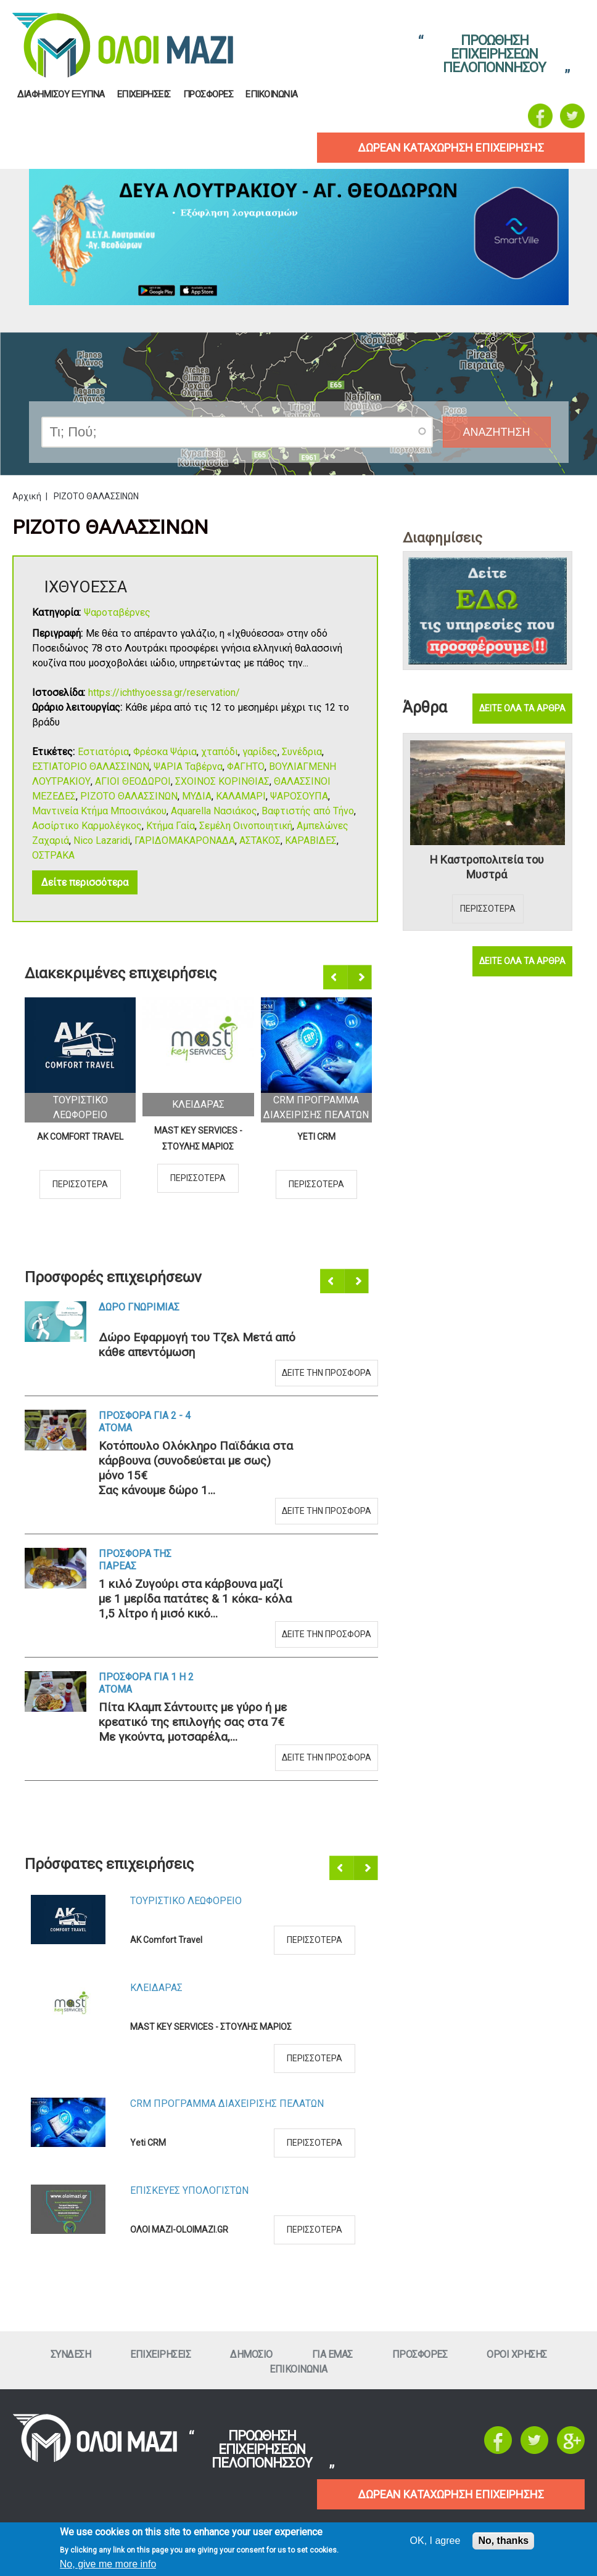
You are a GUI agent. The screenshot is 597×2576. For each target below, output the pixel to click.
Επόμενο (360, 977)
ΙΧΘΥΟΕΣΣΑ (85, 587)
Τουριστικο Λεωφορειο (186, 1901)
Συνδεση (71, 2354)
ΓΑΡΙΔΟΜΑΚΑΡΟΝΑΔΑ (184, 840)
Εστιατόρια (103, 752)
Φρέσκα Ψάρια (165, 752)
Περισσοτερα (80, 1184)
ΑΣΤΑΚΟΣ (260, 840)
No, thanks (503, 2540)
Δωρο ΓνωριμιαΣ (139, 1307)
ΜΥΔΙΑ (197, 796)
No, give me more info (108, 2564)
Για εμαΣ (332, 2354)
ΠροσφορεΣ (208, 94)
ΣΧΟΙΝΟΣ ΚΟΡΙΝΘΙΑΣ (222, 781)
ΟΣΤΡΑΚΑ (53, 855)
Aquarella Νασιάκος (214, 811)
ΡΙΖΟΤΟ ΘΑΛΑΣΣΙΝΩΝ (129, 796)
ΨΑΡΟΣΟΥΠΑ (299, 796)
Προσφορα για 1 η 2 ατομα (146, 1683)
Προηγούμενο (336, 977)
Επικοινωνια (271, 94)
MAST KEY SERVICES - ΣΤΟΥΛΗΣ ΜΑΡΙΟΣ (198, 1138)
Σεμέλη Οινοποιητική (245, 826)
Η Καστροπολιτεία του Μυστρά (487, 867)
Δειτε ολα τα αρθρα (522, 708)
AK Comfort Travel (80, 1137)
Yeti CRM (316, 1137)
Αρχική (26, 496)
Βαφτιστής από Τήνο (307, 811)
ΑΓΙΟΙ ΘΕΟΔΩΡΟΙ (133, 781)
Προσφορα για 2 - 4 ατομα (145, 1422)
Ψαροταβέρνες (117, 612)
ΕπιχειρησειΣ (144, 94)
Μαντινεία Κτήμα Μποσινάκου (99, 811)
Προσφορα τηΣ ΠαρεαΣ (135, 1560)
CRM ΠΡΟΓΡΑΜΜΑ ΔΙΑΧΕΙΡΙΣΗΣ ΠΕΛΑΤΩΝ (227, 2103)
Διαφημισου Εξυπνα (61, 94)
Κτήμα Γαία (170, 826)
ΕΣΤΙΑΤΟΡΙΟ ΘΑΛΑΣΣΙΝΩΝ (90, 766)
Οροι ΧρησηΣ (517, 2354)
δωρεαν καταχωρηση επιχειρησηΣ (451, 147)
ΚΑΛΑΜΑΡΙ (241, 796)
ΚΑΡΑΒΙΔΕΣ (311, 840)
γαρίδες (260, 752)
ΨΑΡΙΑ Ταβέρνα (188, 766)
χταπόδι (219, 752)
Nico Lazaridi (101, 840)
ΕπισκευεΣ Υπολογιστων (189, 2190)
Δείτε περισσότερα (84, 882)
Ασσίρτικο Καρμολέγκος (87, 826)
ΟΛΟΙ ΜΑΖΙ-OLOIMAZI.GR (179, 2230)
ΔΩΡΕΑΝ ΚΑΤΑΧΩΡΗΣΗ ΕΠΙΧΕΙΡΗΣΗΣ (451, 2494)
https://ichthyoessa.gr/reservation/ (164, 692)
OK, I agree (435, 2540)
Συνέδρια (302, 752)
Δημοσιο (251, 2354)
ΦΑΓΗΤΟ (246, 766)
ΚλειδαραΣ (198, 1104)
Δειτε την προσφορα (326, 1373)
